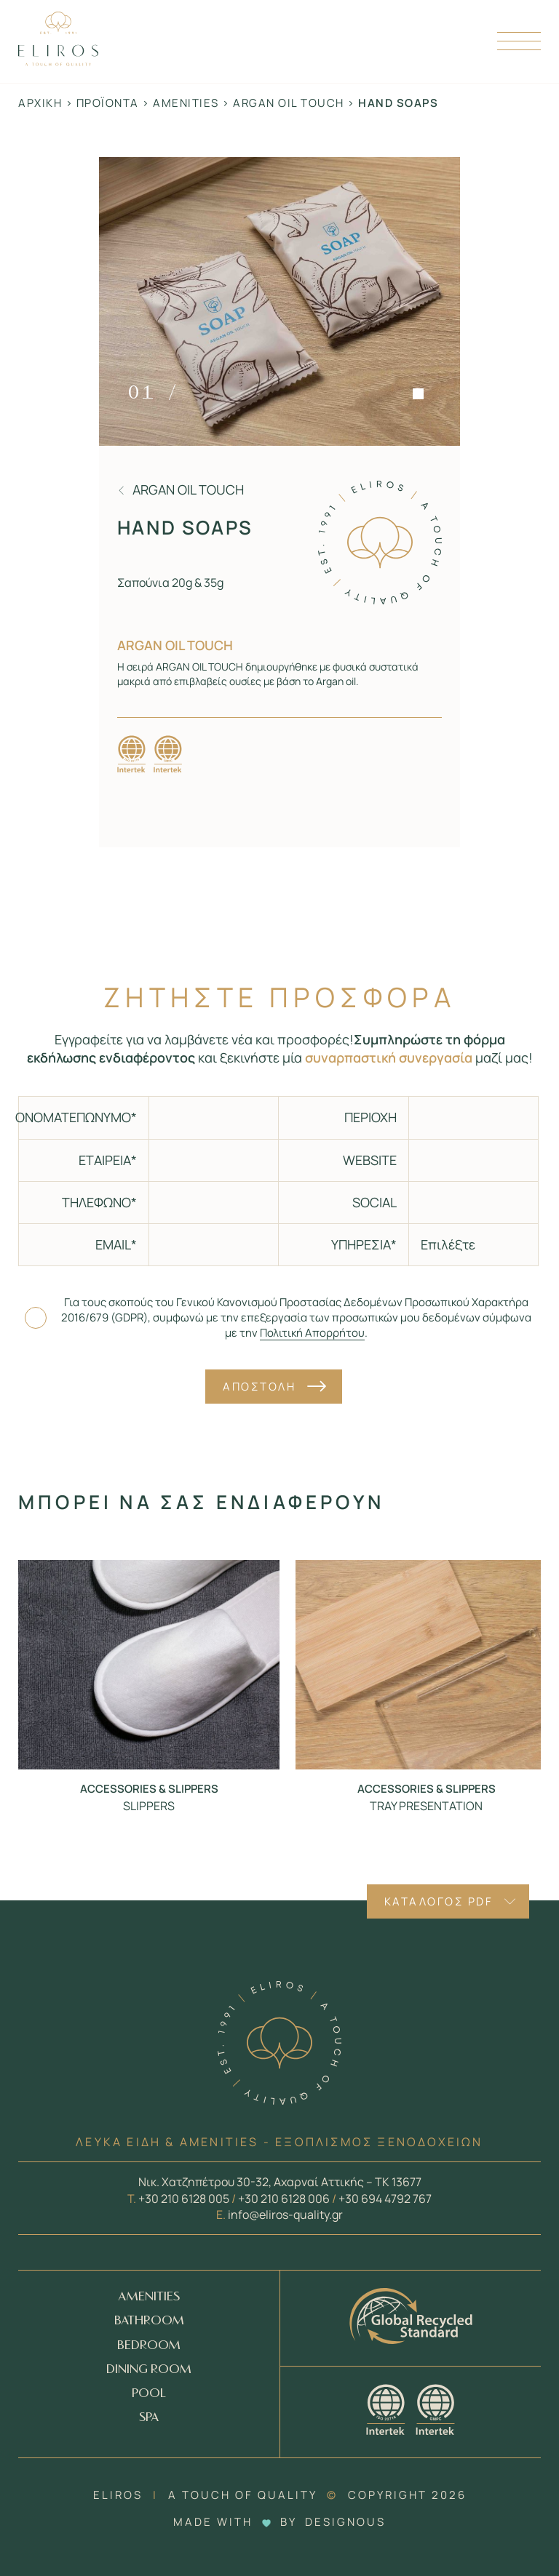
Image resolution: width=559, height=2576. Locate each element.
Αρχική (40, 103)
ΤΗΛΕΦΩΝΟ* (99, 1202)
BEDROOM (149, 2346)
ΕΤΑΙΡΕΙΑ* (108, 1160)
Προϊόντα (107, 103)
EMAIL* (116, 1244)
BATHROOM (149, 2321)
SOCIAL (374, 1202)
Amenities (186, 103)
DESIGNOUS (345, 2521)
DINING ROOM (148, 2370)
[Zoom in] (280, 301)
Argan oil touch (288, 103)
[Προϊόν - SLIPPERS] (149, 1664)
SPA (149, 2418)
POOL (149, 2394)
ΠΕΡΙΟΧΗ (370, 1117)
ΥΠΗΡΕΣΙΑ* (364, 1244)
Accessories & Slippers (149, 1788)
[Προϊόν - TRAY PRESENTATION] (426, 1664)
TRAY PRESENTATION (426, 1806)
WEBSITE (370, 1160)
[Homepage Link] (58, 61)
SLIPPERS (149, 1806)
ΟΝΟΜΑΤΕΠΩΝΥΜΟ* (77, 1117)
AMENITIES (149, 2297)
